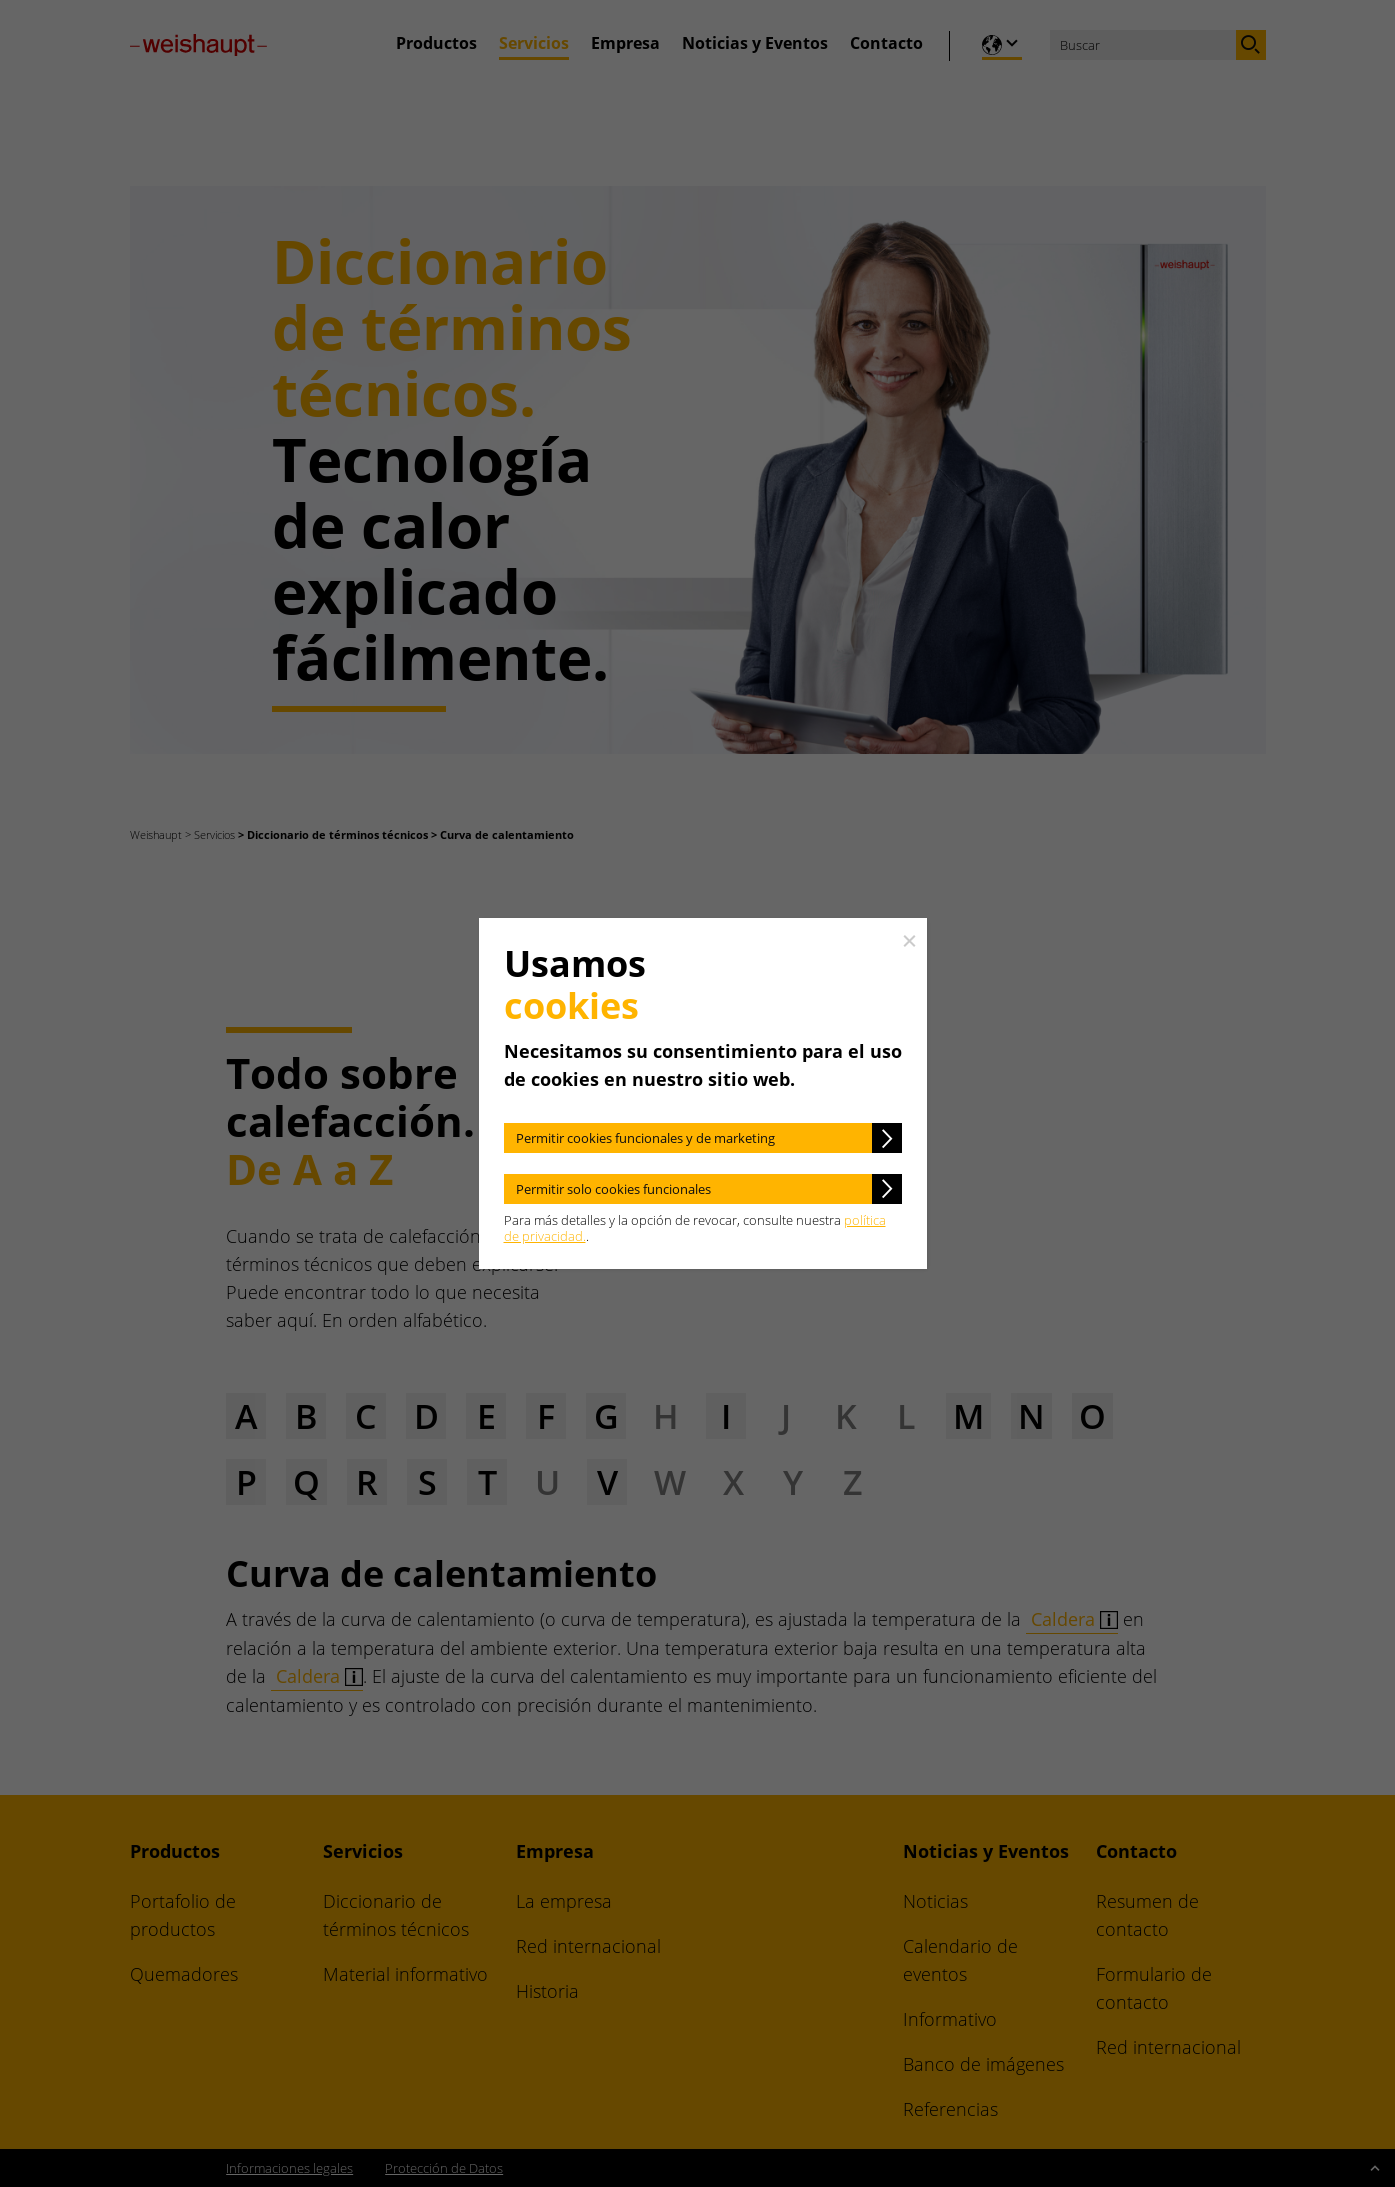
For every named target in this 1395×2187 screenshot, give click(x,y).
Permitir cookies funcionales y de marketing (645, 1138)
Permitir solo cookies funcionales (613, 1189)
